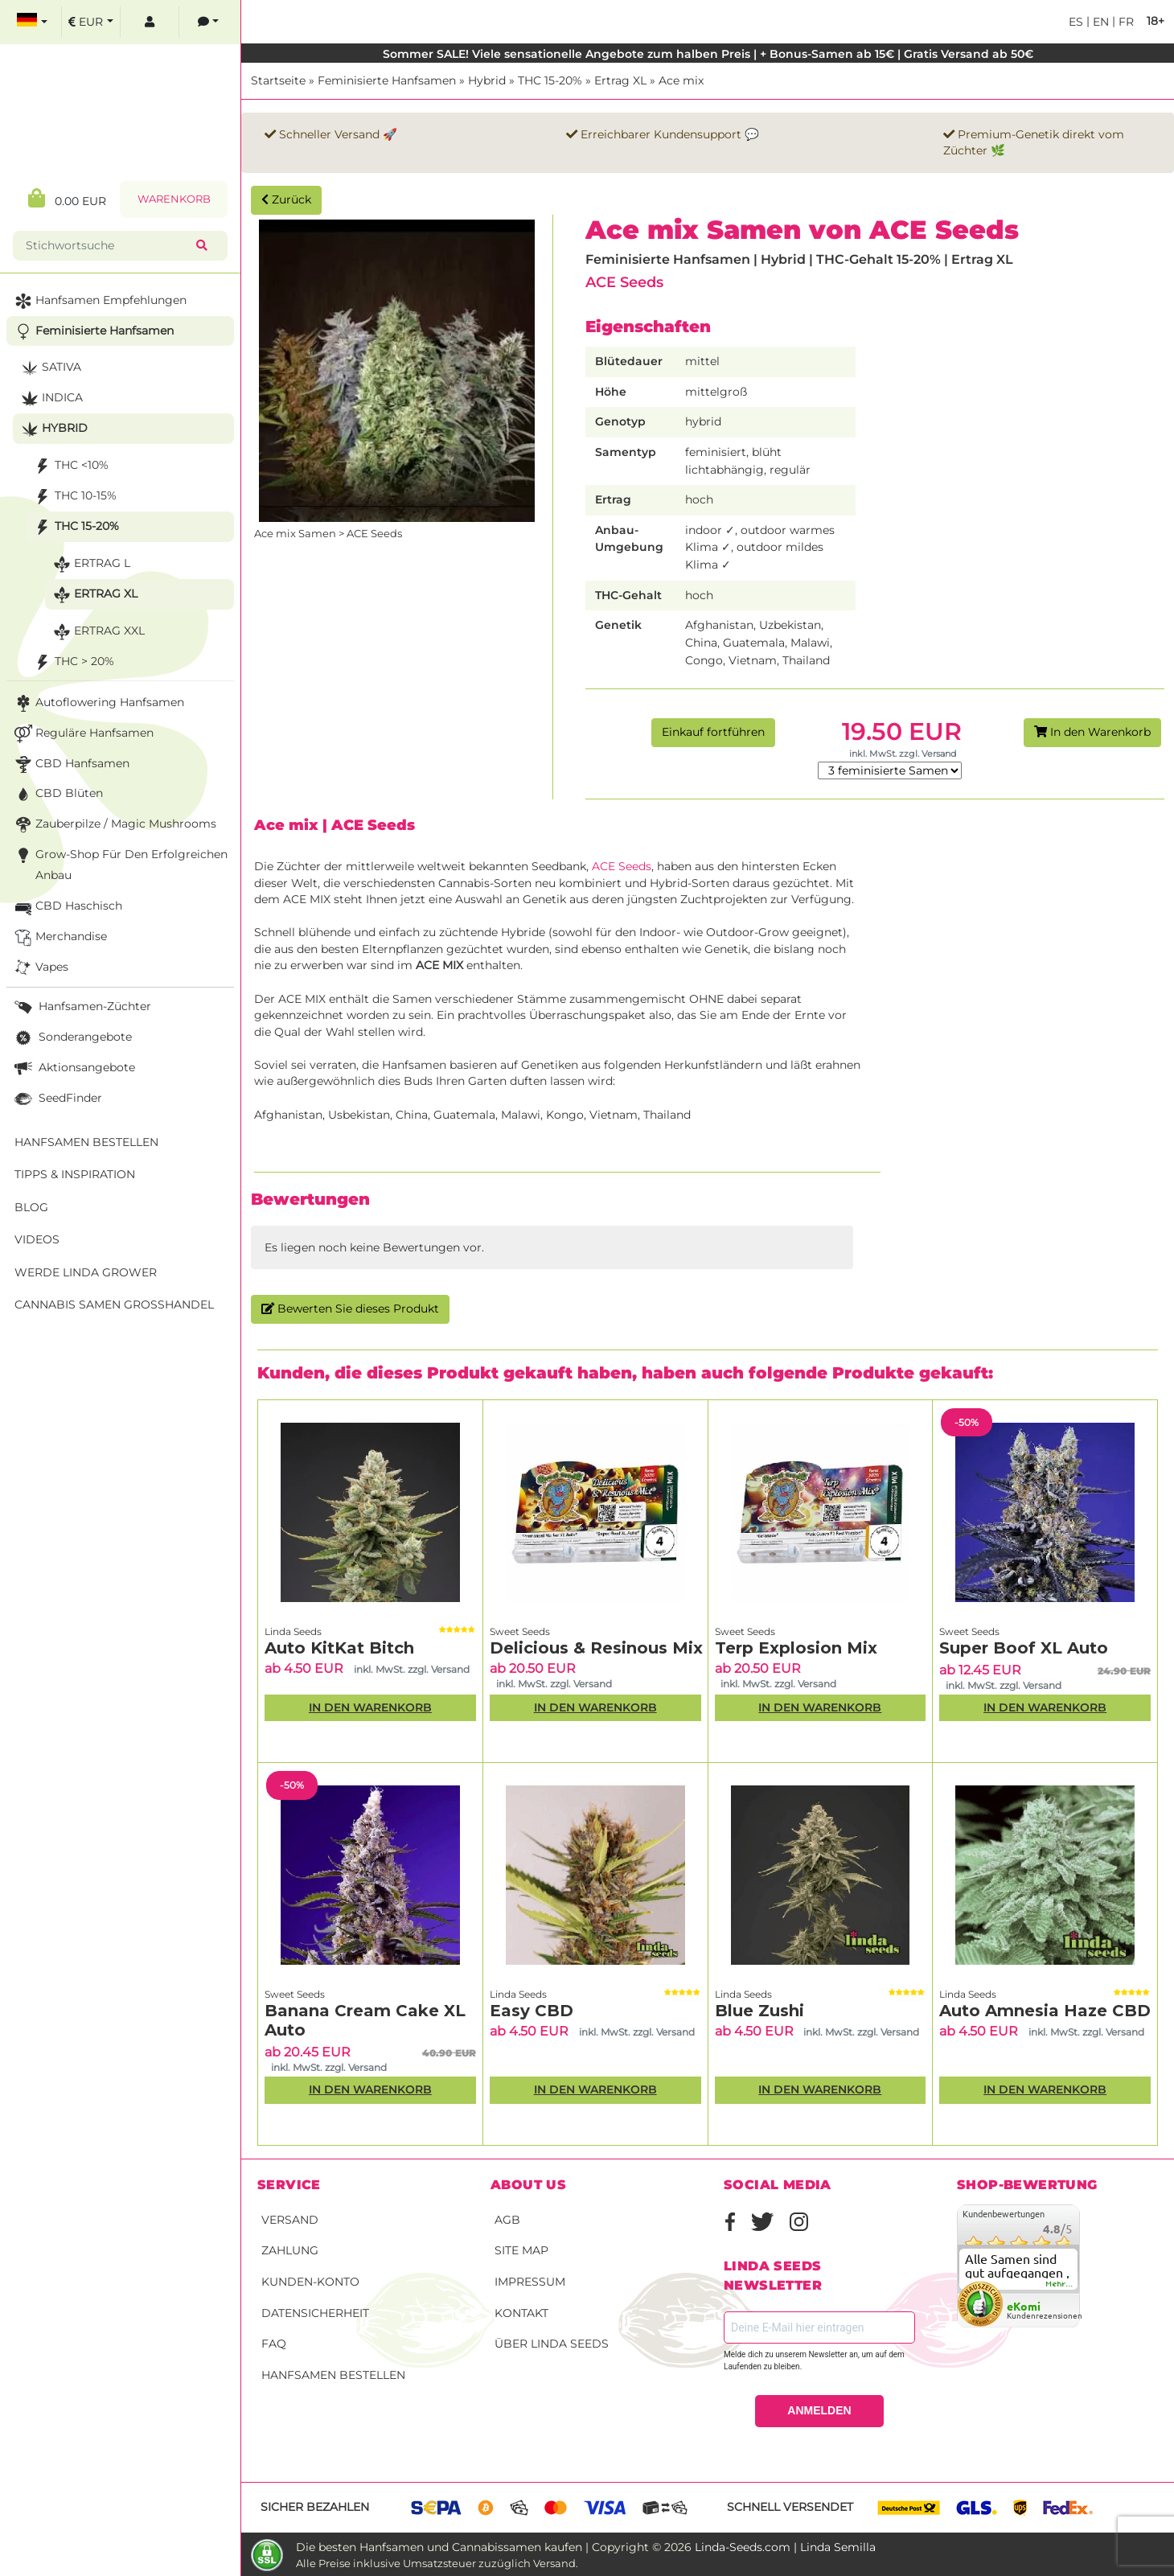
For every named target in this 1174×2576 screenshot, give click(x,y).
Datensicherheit (315, 2313)
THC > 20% (72, 662)
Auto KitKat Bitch (339, 1648)
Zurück (286, 199)
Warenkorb (174, 199)
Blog (31, 1207)
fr (1124, 21)
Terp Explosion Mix (796, 1648)
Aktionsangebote (73, 1068)
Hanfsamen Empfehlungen (99, 301)
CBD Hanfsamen (70, 764)
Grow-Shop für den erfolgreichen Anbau (119, 863)
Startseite (278, 80)
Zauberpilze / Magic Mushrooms (113, 825)
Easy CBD (531, 2010)
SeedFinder (56, 1099)
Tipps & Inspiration (74, 1174)
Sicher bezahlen (315, 2507)
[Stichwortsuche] (108, 245)
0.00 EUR (67, 198)
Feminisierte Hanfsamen (387, 80)
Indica (50, 398)
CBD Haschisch (66, 907)
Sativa (49, 368)
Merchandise (59, 937)
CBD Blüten (57, 794)
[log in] (150, 22)
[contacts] (208, 22)
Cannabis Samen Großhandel (114, 1304)
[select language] (32, 22)
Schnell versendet (790, 2507)
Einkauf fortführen (713, 732)
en (1099, 21)
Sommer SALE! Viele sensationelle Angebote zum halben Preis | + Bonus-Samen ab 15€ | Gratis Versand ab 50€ (708, 54)
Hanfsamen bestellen (333, 2375)
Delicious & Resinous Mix (596, 1648)
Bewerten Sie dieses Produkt (350, 1308)
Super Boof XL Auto (1023, 1648)
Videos (37, 1239)
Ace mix (681, 80)
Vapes (39, 968)
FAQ (273, 2343)
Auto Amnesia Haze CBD (1045, 2010)
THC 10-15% (74, 496)
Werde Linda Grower (85, 1272)
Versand (289, 2219)
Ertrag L (90, 564)
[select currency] (91, 22)
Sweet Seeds (520, 1631)
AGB (507, 2219)
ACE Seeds (624, 281)
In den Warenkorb (1092, 732)
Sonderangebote (71, 1038)
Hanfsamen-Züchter (81, 1007)
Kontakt (521, 2313)
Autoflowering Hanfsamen (97, 703)
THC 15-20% (550, 80)
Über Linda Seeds (552, 2343)
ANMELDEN (819, 2410)
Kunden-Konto (310, 2281)
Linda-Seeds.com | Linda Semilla (785, 2547)
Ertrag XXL (97, 632)
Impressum (530, 2281)
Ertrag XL (620, 80)
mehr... (1059, 2284)
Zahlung (289, 2250)
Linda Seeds (293, 1631)
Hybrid (487, 80)
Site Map (521, 2250)
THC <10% (70, 466)
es (1076, 21)
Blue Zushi (759, 2010)
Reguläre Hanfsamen (82, 734)
